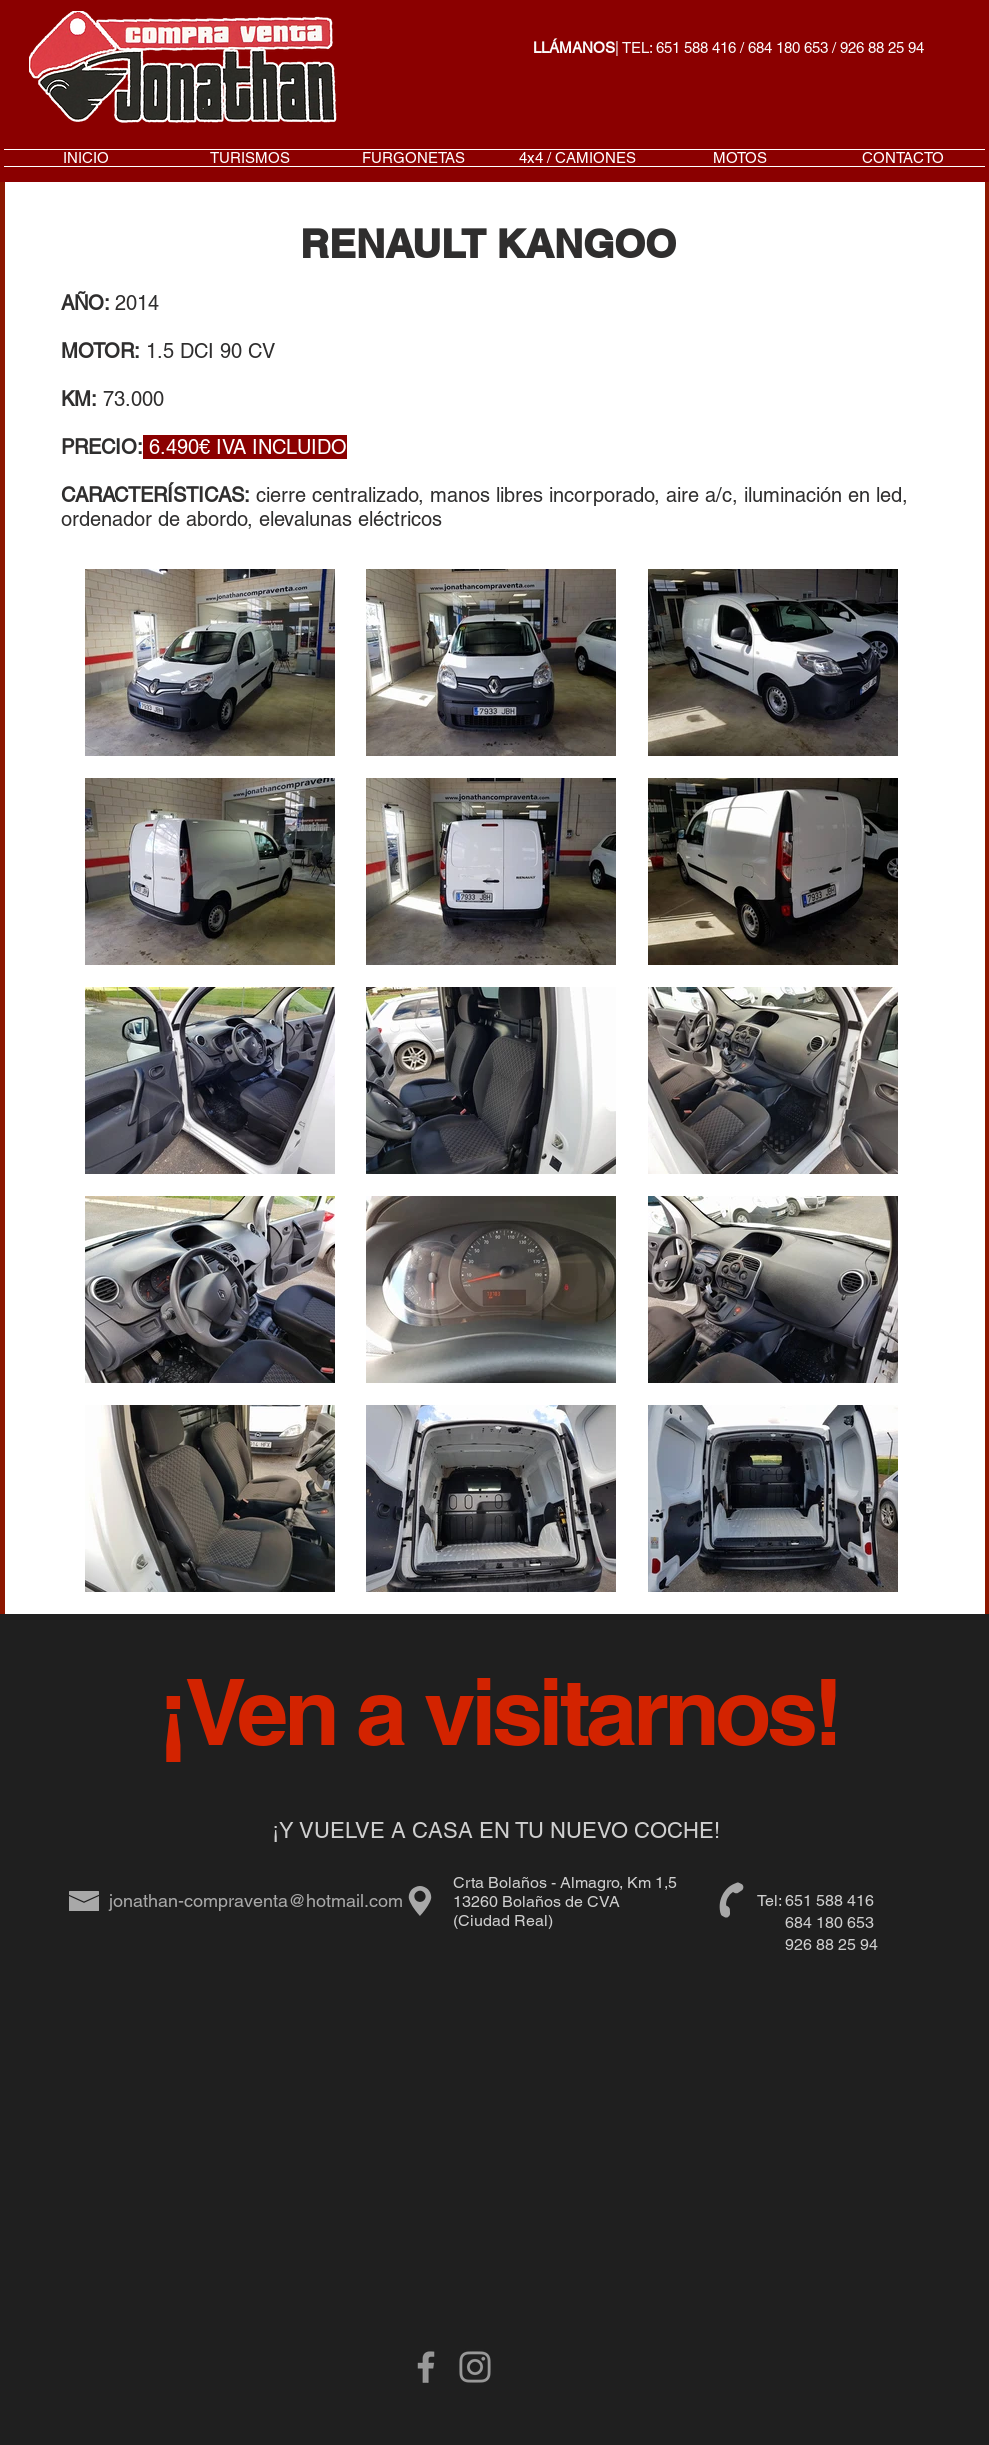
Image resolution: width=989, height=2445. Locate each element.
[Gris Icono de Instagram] (475, 2367)
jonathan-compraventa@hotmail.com (256, 1900)
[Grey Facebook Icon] (426, 2367)
